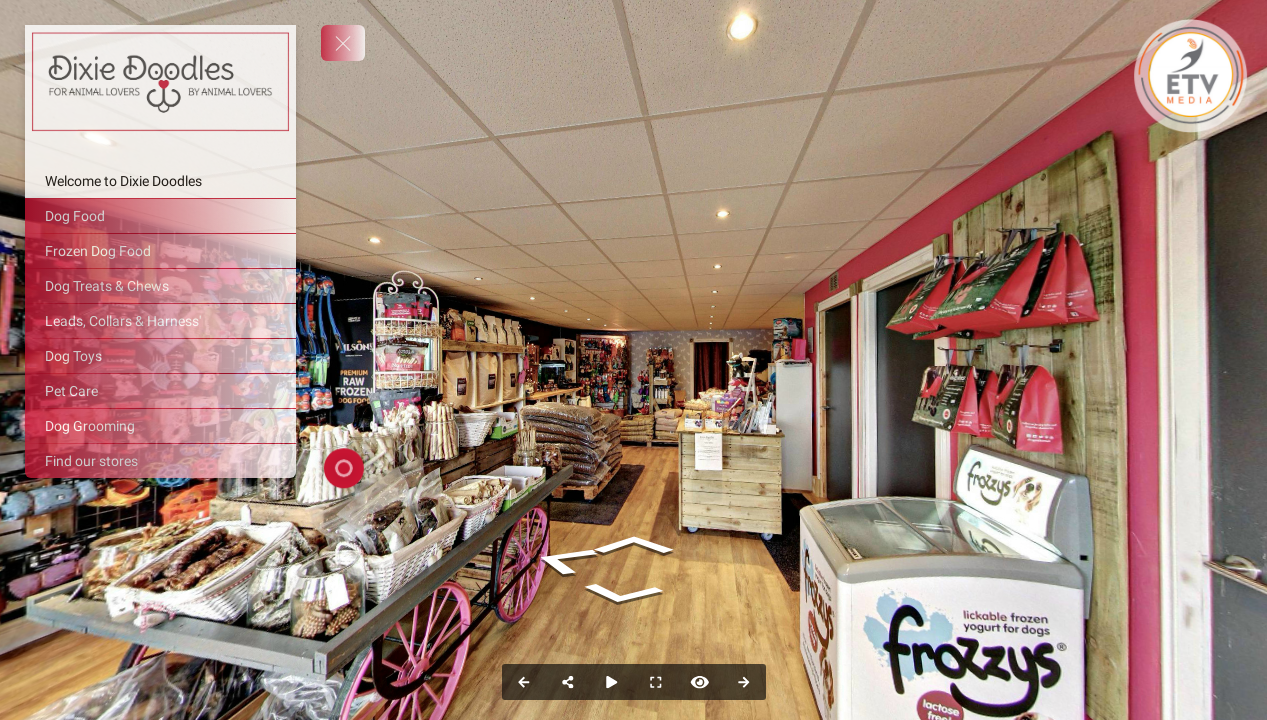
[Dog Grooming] (160, 426)
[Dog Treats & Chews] (160, 286)
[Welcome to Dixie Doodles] (160, 181)
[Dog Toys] (160, 356)
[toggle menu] (343, 43)
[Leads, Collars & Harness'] (160, 321)
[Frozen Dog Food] (160, 251)
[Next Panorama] (744, 682)
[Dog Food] (160, 216)
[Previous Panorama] (524, 682)
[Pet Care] (160, 391)
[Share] (568, 682)
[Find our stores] (160, 461)
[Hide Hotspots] (700, 682)
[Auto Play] (612, 682)
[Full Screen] (656, 682)
